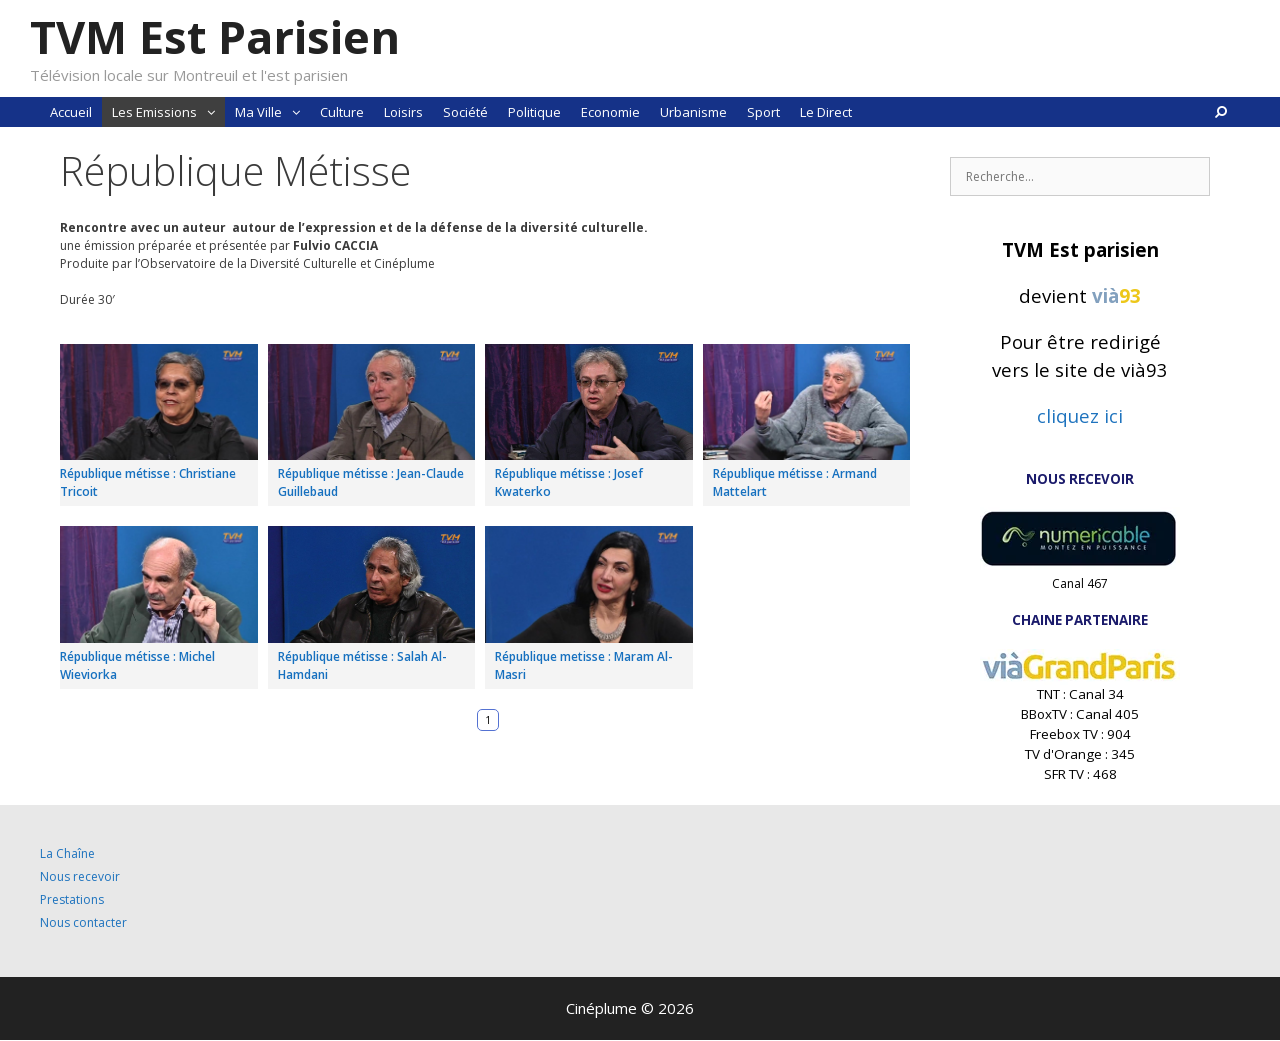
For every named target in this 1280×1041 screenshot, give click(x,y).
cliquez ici (1080, 415)
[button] (211, 112)
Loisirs (403, 112)
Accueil (71, 112)
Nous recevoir (80, 876)
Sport (763, 112)
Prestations (72, 899)
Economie (610, 112)
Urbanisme (693, 112)
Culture (342, 112)
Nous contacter (83, 922)
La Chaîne (67, 853)
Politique (534, 112)
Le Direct (826, 112)
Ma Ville (272, 112)
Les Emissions (168, 112)
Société (465, 112)
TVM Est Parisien (215, 36)
